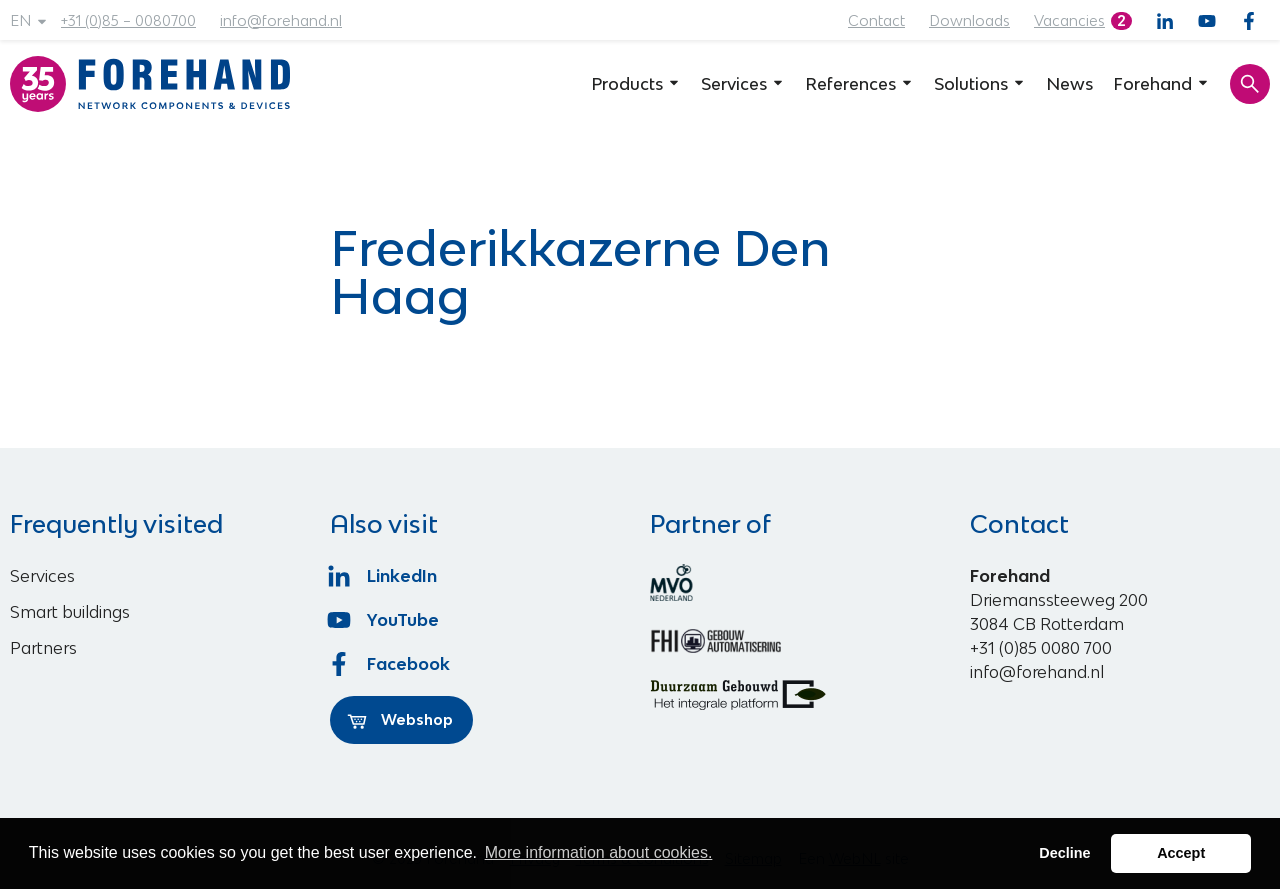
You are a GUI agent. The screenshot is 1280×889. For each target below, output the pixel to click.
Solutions (980, 84)
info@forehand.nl (281, 20)
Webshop (400, 720)
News (1069, 84)
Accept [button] (1181, 853)
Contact (876, 20)
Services (743, 84)
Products (636, 84)
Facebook (390, 664)
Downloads (969, 20)
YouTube (384, 620)
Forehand (1161, 84)
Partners (43, 648)
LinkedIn (383, 576)
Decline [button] (1064, 853)
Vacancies (1069, 20)
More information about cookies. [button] (599, 852)
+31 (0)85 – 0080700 (128, 20)
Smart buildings (70, 612)
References (859, 84)
